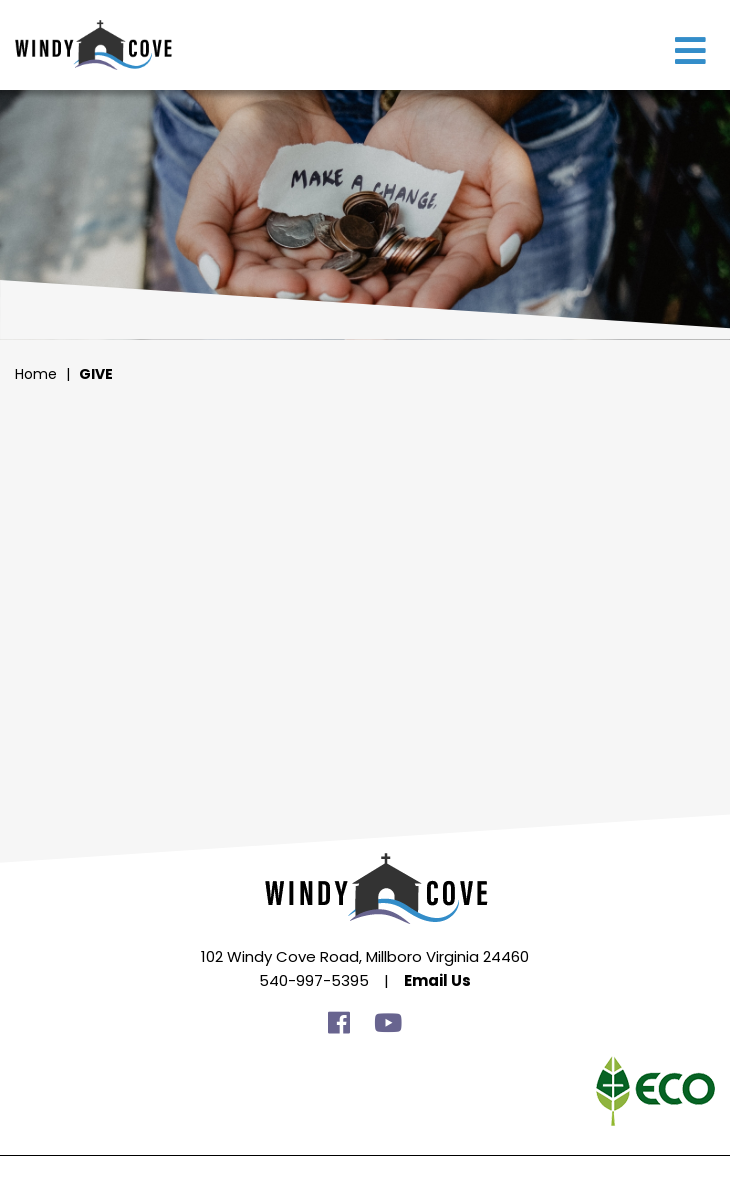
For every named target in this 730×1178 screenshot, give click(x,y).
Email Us (437, 980)
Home (36, 374)
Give (96, 374)
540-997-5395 (314, 980)
